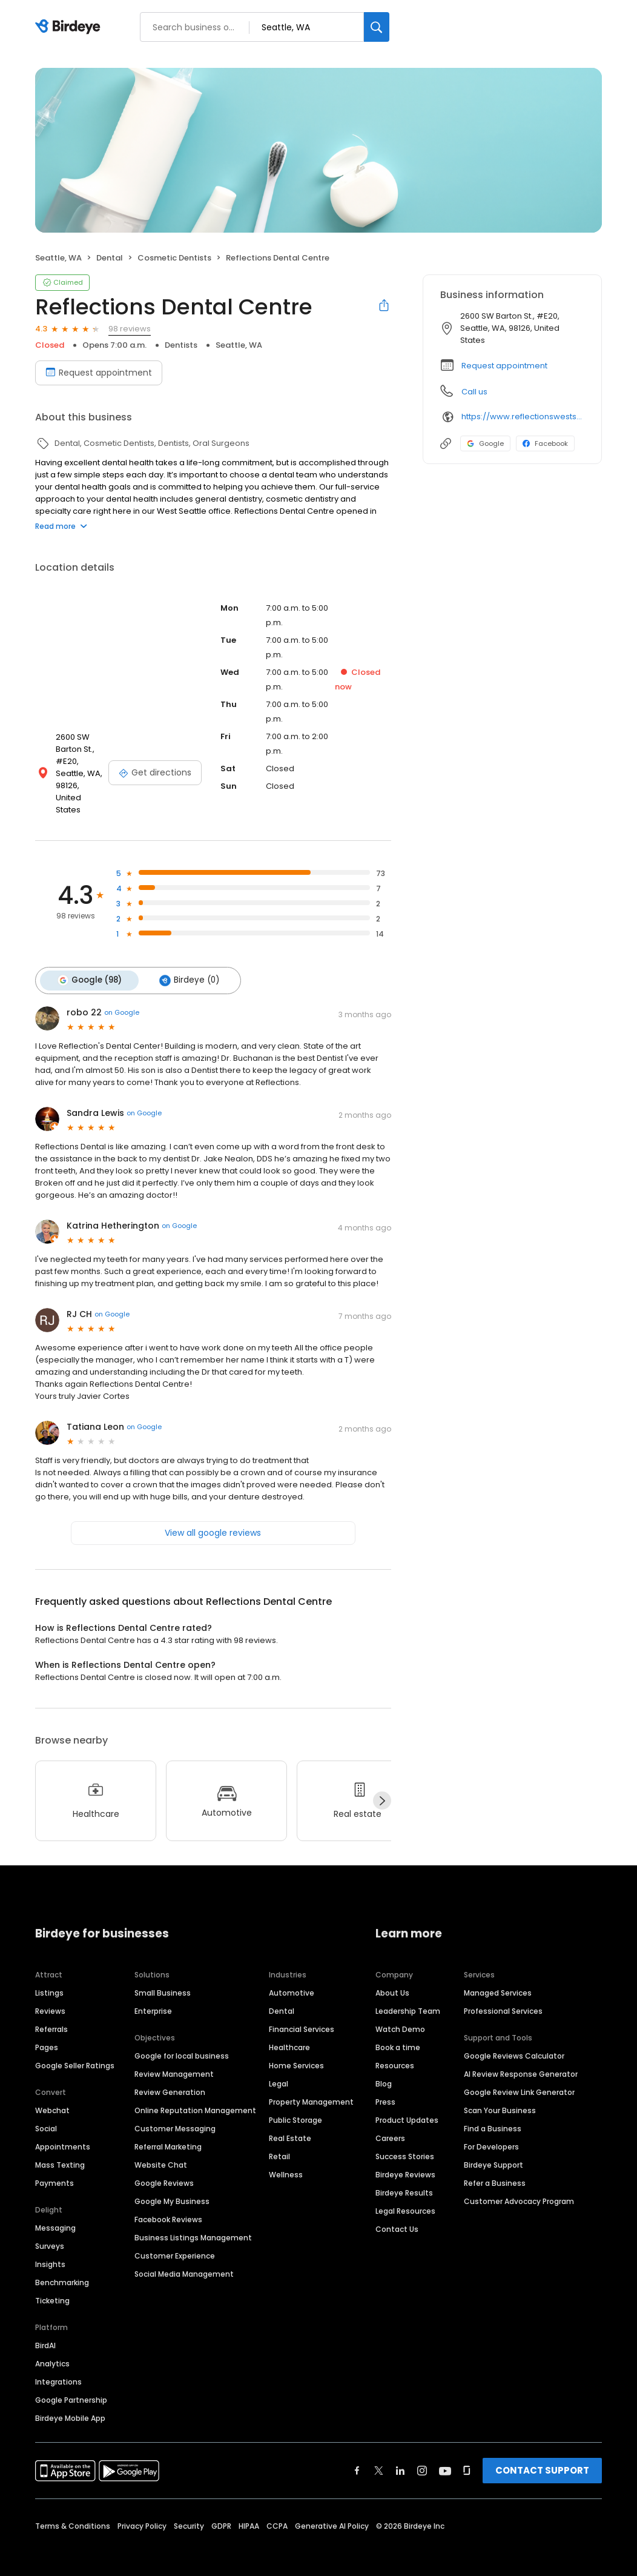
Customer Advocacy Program (519, 2187)
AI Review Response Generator (521, 2060)
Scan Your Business (500, 2096)
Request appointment (504, 365)
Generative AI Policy (332, 2512)
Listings (49, 1979)
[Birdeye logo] (70, 27)
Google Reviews (164, 2169)
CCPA (277, 2512)
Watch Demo (400, 2015)
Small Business (162, 1979)
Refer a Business (495, 2169)
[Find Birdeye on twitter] (378, 2456)
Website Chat (160, 2151)
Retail (279, 2142)
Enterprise (153, 1997)
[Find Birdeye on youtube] (445, 2456)
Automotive (291, 1979)
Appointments (62, 2133)
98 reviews (129, 328)
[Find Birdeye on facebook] (357, 2456)
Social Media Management (184, 2260)
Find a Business (492, 2115)
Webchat (52, 2096)
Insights (50, 2250)
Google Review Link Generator (519, 2078)
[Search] (376, 27)
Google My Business (172, 2187)
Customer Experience (174, 2242)
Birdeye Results (404, 2179)
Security (189, 2512)
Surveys (49, 2232)
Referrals (51, 2015)
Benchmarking (62, 2268)
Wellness (286, 2161)
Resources (394, 2052)
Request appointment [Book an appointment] (98, 373)
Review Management (174, 2060)
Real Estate (290, 2124)
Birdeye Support (493, 2151)
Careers (390, 2124)
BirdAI (45, 2331)
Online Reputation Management (195, 2096)
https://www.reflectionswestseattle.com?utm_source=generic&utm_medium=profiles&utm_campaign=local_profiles (522, 416)
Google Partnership (71, 2386)
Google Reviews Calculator (514, 2042)
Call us (474, 391)
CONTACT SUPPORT (542, 2456)
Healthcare (289, 2033)
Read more (61, 526)
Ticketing (52, 2287)
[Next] (382, 1787)
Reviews (50, 1997)
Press (385, 2088)
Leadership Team (407, 1997)
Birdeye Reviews (405, 2161)
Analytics (52, 2350)
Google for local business (181, 2042)
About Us (392, 1979)
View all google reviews (213, 1519)
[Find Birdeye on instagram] (422, 2456)
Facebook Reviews (168, 2205)
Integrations (58, 2368)
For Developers (491, 2133)
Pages (46, 2033)
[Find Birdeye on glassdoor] (466, 2456)
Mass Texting (60, 2151)
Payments (54, 2169)
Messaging (55, 2214)
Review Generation (169, 2078)
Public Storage (295, 2106)
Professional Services (503, 1997)
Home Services (296, 2052)
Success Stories (404, 2142)
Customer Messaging (175, 2115)
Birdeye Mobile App (70, 2404)
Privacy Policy (142, 2512)
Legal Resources (405, 2197)
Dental (281, 1997)
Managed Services (498, 1979)
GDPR (221, 2512)
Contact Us (396, 2215)
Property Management (311, 2088)
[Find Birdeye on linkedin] (400, 2456)
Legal (278, 2070)
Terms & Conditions (72, 2512)
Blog (383, 2070)
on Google (121, 998)
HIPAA (249, 2512)
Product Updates (406, 2106)
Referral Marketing (168, 2133)
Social (46, 2115)
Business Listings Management (193, 2224)
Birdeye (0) (186, 967)
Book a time (397, 2033)
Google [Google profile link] (485, 443)
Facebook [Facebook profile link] (545, 443)
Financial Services (301, 2015)
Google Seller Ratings (74, 2052)
